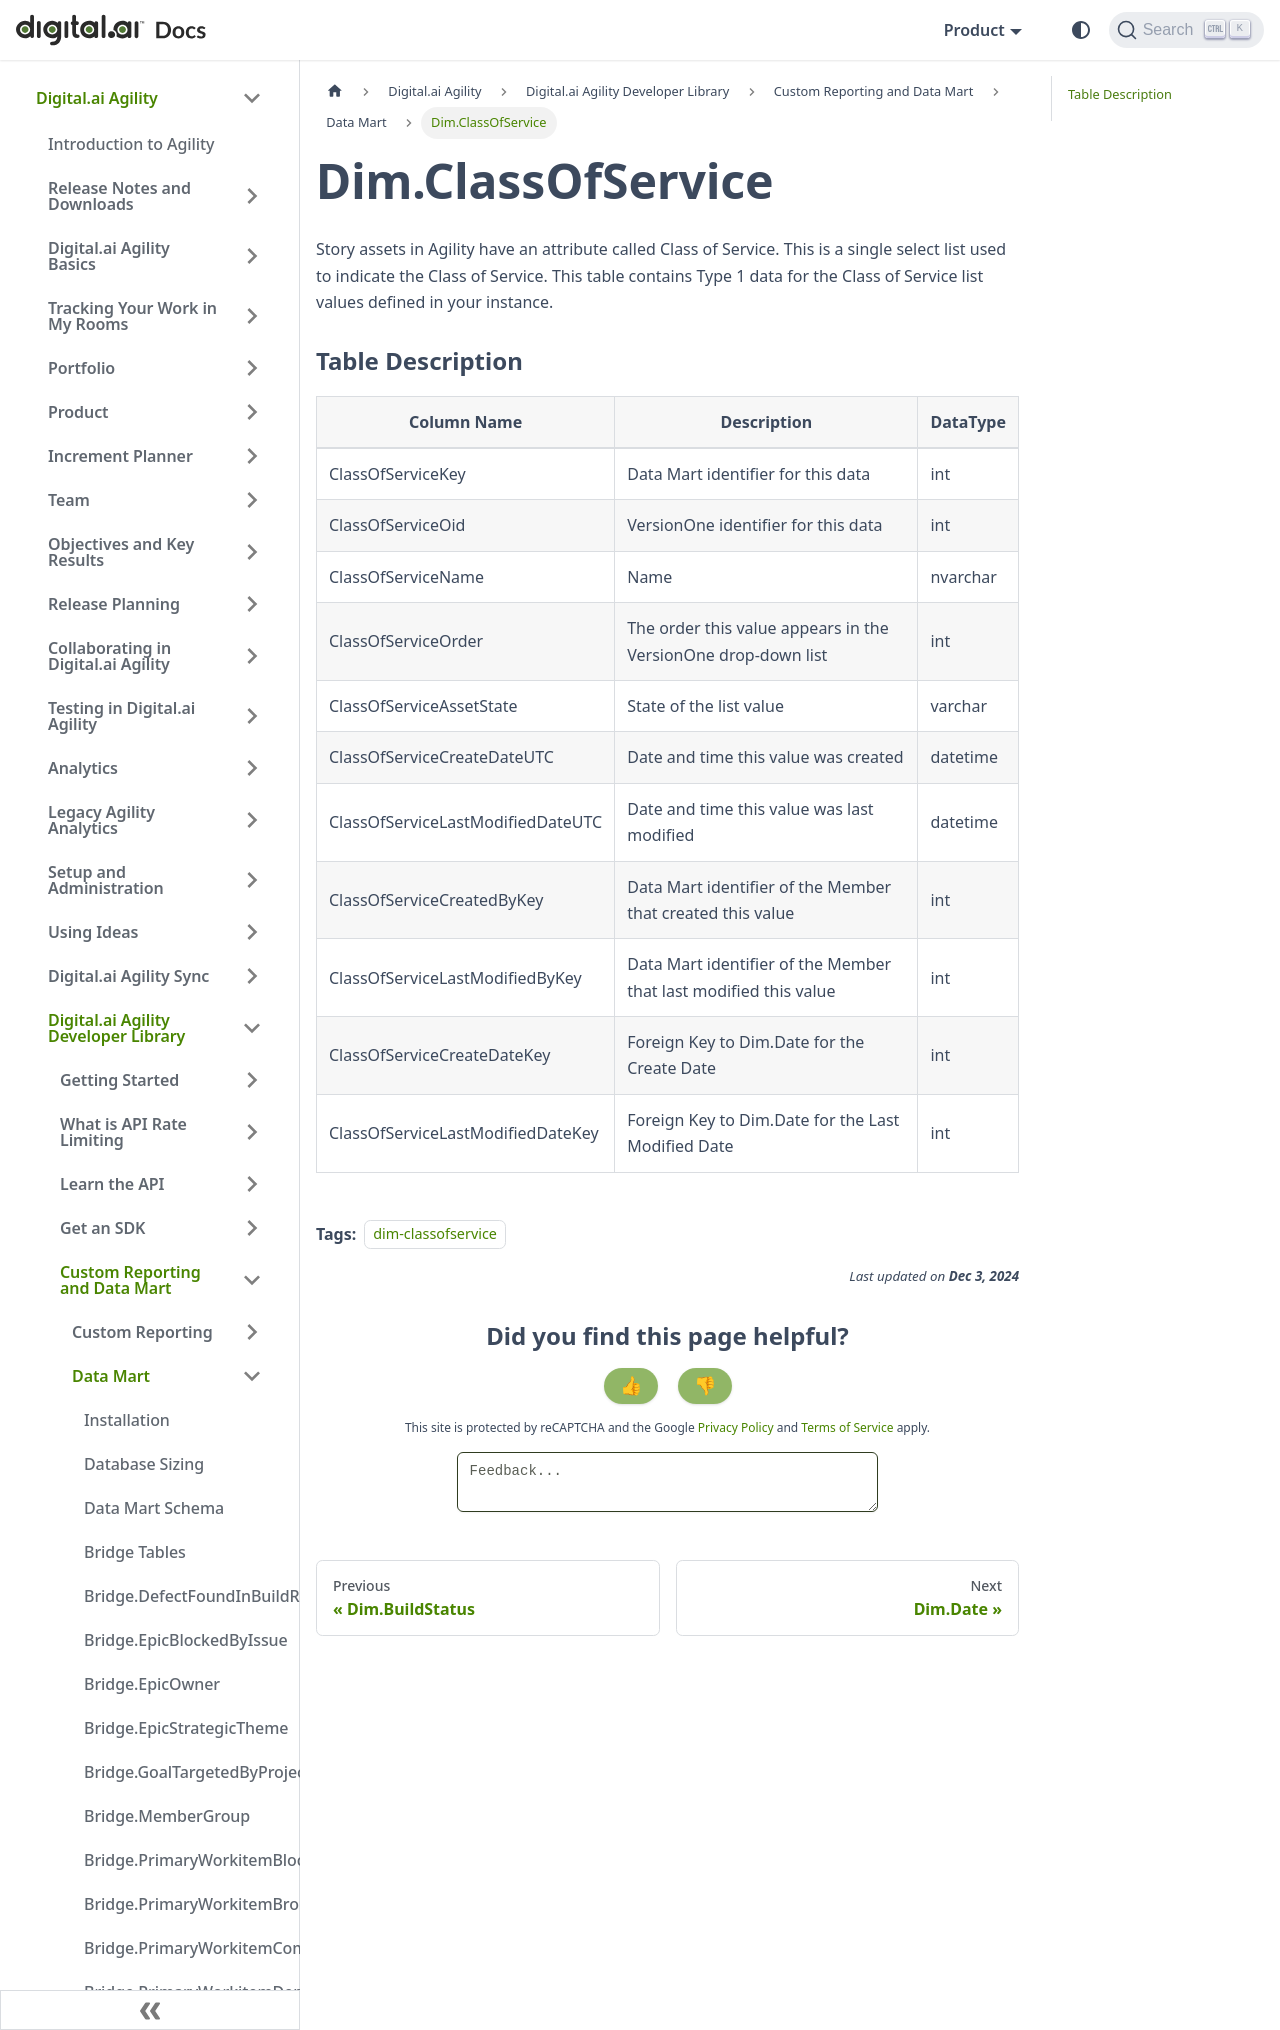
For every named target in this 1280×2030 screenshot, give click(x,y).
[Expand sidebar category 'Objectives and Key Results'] (252, 552)
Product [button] (974, 30)
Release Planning (114, 604)
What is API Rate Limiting (123, 1132)
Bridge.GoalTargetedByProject (179, 1772)
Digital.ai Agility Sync (128, 976)
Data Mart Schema (154, 1508)
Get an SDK (102, 1228)
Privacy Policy (737, 1427)
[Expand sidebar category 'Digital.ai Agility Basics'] (252, 256)
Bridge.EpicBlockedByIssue (179, 1640)
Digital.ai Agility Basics (109, 256)
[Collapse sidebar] (150, 2010)
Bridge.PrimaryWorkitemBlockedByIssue (179, 1860)
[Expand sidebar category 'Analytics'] (252, 768)
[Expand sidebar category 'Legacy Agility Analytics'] (252, 820)
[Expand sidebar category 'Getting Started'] (252, 1080)
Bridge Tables (135, 1552)
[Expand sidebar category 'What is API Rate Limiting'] (252, 1132)
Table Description (1120, 94)
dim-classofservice (435, 1234)
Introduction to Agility (131, 144)
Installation (127, 1420)
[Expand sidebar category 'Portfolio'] (252, 368)
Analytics (83, 768)
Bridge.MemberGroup (167, 1816)
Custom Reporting (142, 1332)
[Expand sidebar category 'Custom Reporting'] (252, 1332)
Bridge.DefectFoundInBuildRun (179, 1596)
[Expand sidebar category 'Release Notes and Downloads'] (252, 196)
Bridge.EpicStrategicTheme (179, 1728)
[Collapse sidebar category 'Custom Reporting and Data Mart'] (252, 1280)
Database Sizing (144, 1464)
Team (69, 500)
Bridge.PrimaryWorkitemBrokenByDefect (179, 1904)
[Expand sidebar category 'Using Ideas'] (252, 932)
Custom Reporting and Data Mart (130, 1280)
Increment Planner (120, 456)
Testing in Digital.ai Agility (121, 716)
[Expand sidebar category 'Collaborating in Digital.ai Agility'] (252, 656)
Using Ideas (93, 932)
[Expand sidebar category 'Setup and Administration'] (252, 880)
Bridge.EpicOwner (152, 1684)
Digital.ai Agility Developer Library (116, 1028)
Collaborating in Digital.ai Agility (109, 656)
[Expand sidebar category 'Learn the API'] (252, 1184)
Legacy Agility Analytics (101, 820)
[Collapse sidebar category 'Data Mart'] (252, 1376)
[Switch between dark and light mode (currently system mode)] (1081, 30)
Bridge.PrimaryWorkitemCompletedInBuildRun (179, 1948)
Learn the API (112, 1184)
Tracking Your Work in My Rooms (132, 316)
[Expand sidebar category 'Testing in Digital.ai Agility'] (252, 716)
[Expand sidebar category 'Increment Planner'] (252, 456)
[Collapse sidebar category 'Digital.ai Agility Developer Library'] (252, 1028)
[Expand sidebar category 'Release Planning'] (252, 604)
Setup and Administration (106, 880)
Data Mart (111, 1376)
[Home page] (335, 91)
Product (78, 412)
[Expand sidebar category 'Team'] (252, 500)
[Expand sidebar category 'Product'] (252, 412)
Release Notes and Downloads (119, 196)
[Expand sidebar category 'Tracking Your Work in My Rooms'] (252, 316)
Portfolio (81, 368)
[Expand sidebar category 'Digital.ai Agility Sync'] (252, 976)
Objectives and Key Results (121, 552)
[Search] (1186, 30)
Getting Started (119, 1080)
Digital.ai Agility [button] (97, 98)
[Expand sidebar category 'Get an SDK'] (252, 1228)
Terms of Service (847, 1427)
